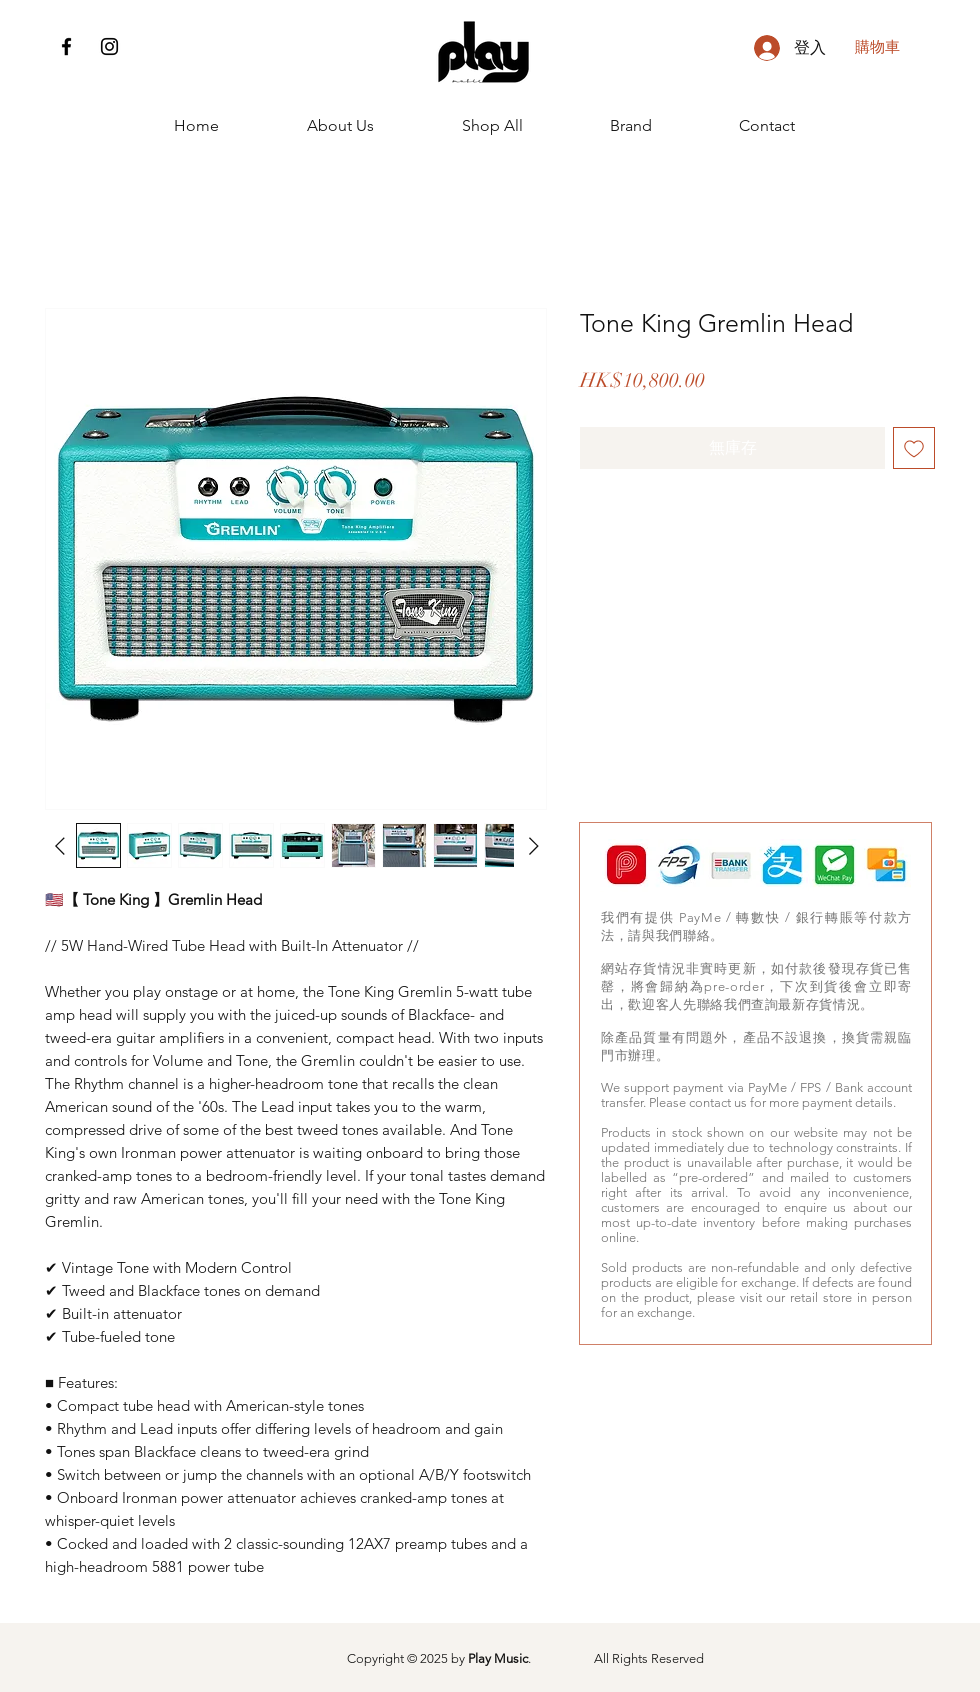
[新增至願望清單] (914, 448)
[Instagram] (109, 46)
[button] (892, 47)
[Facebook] (66, 46)
